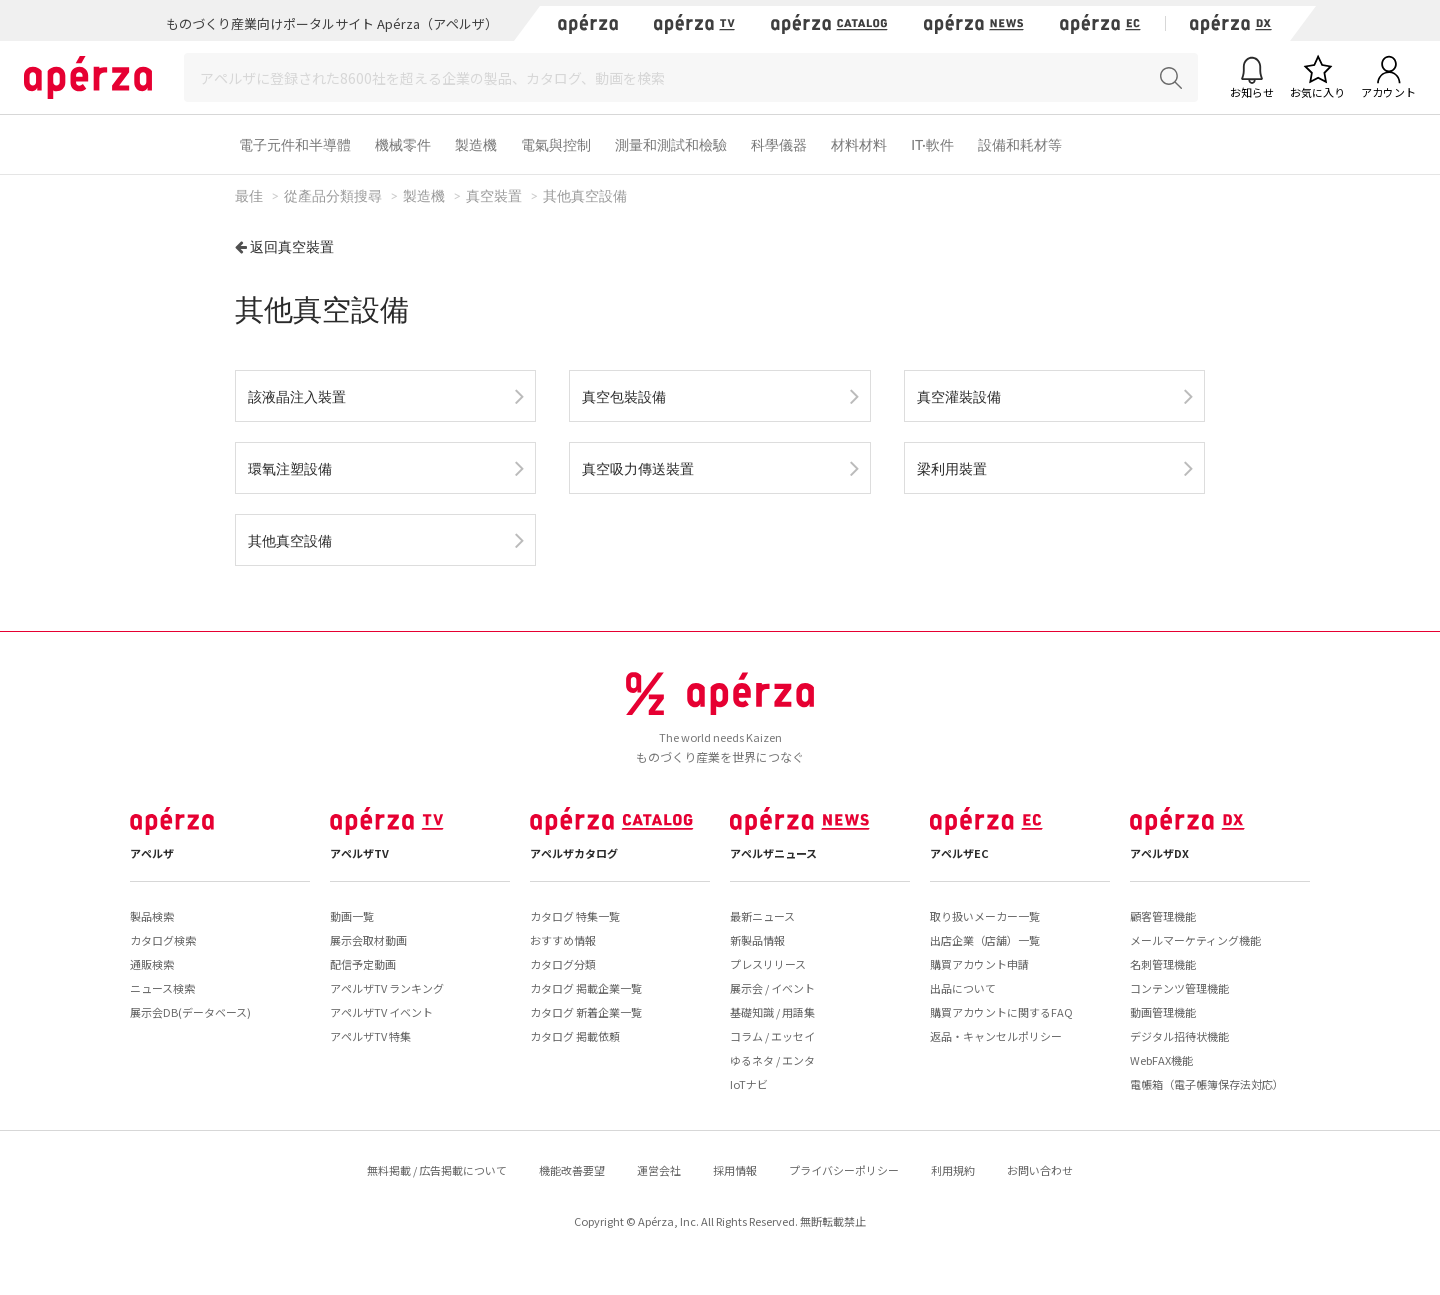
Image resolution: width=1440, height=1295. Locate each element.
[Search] (691, 77)
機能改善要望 (572, 1170)
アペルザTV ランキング (387, 988)
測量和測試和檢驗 (671, 144)
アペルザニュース (773, 853)
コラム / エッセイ (772, 1036)
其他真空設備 (290, 540)
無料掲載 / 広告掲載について (437, 1170)
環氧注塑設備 (290, 468)
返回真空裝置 (292, 246)
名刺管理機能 (1163, 964)
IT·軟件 (932, 144)
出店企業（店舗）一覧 (985, 940)
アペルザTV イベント (381, 1012)
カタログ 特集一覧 (575, 916)
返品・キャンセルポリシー (996, 1036)
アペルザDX (1159, 853)
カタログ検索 (163, 940)
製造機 (476, 144)
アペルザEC (959, 853)
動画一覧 (352, 916)
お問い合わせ (1040, 1170)
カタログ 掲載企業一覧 (586, 988)
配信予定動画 (363, 964)
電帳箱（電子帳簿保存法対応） (1207, 1084)
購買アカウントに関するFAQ (1001, 1012)
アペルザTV (359, 853)
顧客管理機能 (1163, 916)
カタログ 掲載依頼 (575, 1036)
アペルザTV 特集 (370, 1036)
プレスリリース (768, 964)
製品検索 (152, 916)
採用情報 (735, 1170)
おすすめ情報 (563, 940)
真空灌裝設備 (959, 396)
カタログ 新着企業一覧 (586, 1012)
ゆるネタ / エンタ (772, 1060)
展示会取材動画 (368, 940)
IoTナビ (749, 1084)
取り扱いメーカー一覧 (985, 916)
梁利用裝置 (952, 468)
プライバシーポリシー (844, 1170)
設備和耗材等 (1020, 144)
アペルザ (152, 853)
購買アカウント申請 (979, 964)
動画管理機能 (1163, 1012)
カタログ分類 (563, 964)
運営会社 (659, 1170)
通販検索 (152, 964)
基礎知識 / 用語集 (772, 1012)
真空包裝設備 (624, 396)
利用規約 (953, 1170)
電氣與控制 (556, 144)
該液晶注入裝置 (297, 396)
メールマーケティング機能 (1195, 940)
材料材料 (859, 144)
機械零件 (403, 144)
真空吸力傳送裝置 (638, 468)
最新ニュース (762, 916)
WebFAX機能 (1161, 1060)
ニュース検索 (162, 988)
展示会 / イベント (772, 988)
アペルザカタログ (574, 853)
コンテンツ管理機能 (1179, 988)
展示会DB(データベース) (190, 1012)
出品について (963, 988)
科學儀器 (779, 144)
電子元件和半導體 (295, 144)
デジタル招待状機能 (1179, 1036)
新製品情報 (757, 940)
